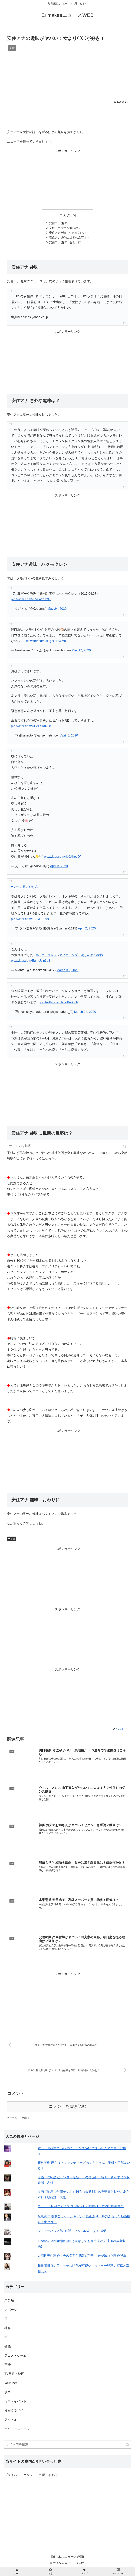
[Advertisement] (67, 114)
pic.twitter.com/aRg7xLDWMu (45, 641)
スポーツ (10, 2310)
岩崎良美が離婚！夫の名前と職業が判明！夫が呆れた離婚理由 (82, 2255)
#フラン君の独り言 (24, 887)
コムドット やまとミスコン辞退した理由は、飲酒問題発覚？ (81, 2206)
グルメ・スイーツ (17, 2429)
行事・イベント (15, 2401)
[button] (127, 2445)
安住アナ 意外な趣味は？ (65, 227)
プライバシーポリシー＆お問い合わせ (31, 2475)
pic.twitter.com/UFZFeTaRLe (31, 726)
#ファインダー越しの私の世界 (81, 955)
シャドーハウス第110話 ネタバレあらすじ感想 (72, 2231)
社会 (7, 2328)
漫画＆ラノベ (13, 2411)
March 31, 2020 (67, 970)
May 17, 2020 (81, 650)
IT (5, 2319)
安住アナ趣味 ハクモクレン (67, 232)
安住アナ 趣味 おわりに (65, 242)
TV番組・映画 (14, 2374)
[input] (67, 2444)
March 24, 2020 (85, 1012)
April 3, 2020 (59, 866)
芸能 (13, 1539)
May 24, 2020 (57, 609)
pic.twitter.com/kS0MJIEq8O (31, 919)
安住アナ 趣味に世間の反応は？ (69, 237)
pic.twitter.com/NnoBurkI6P (59, 1002)
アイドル (10, 2420)
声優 (7, 2365)
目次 (62, 215)
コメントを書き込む (67, 2106)
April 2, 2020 (87, 929)
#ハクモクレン (46, 955)
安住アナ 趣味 (58, 223)
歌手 (7, 2392)
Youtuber (10, 2383)
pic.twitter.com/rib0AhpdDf (62, 857)
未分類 (9, 2300)
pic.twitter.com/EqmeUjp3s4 (30, 961)
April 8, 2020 (69, 736)
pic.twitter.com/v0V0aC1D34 (31, 599)
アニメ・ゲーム (15, 2355)
